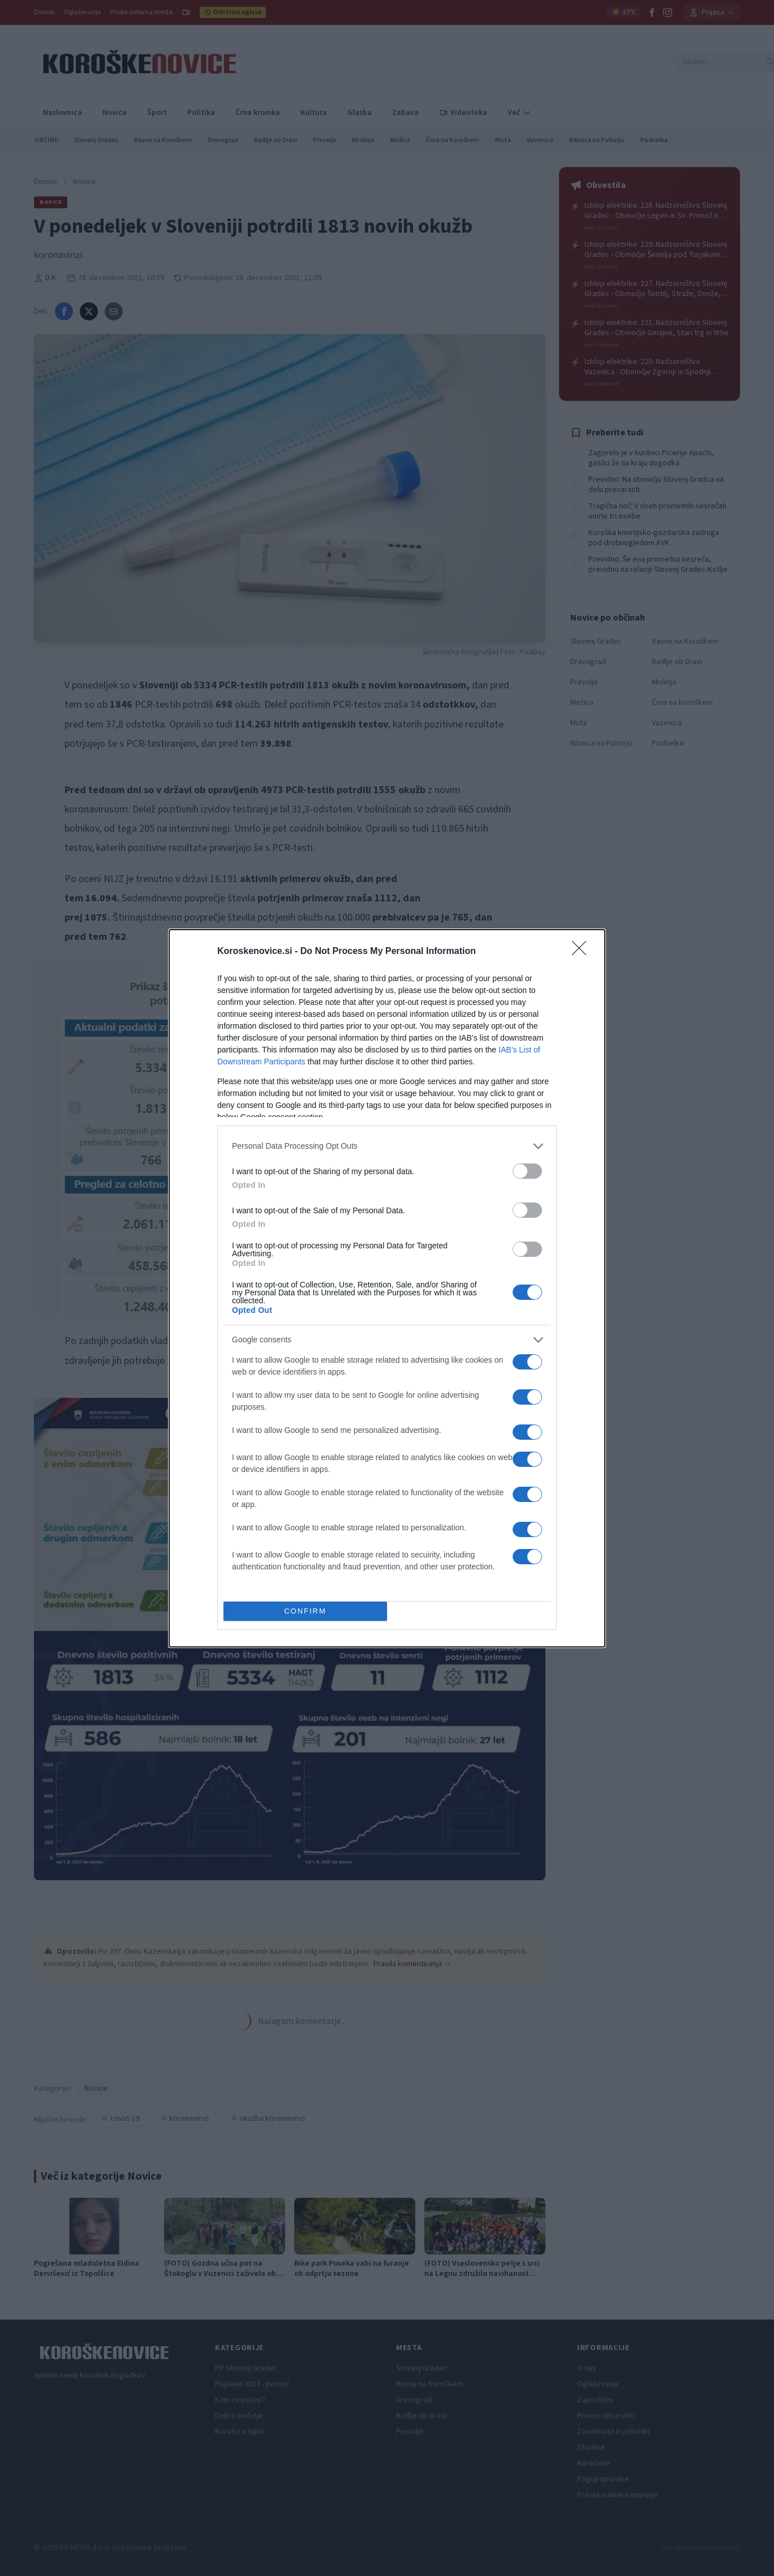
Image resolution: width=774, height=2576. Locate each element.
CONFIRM (305, 1611)
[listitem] (387, 1146)
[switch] (527, 1171)
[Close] (583, 951)
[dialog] (387, 1288)
